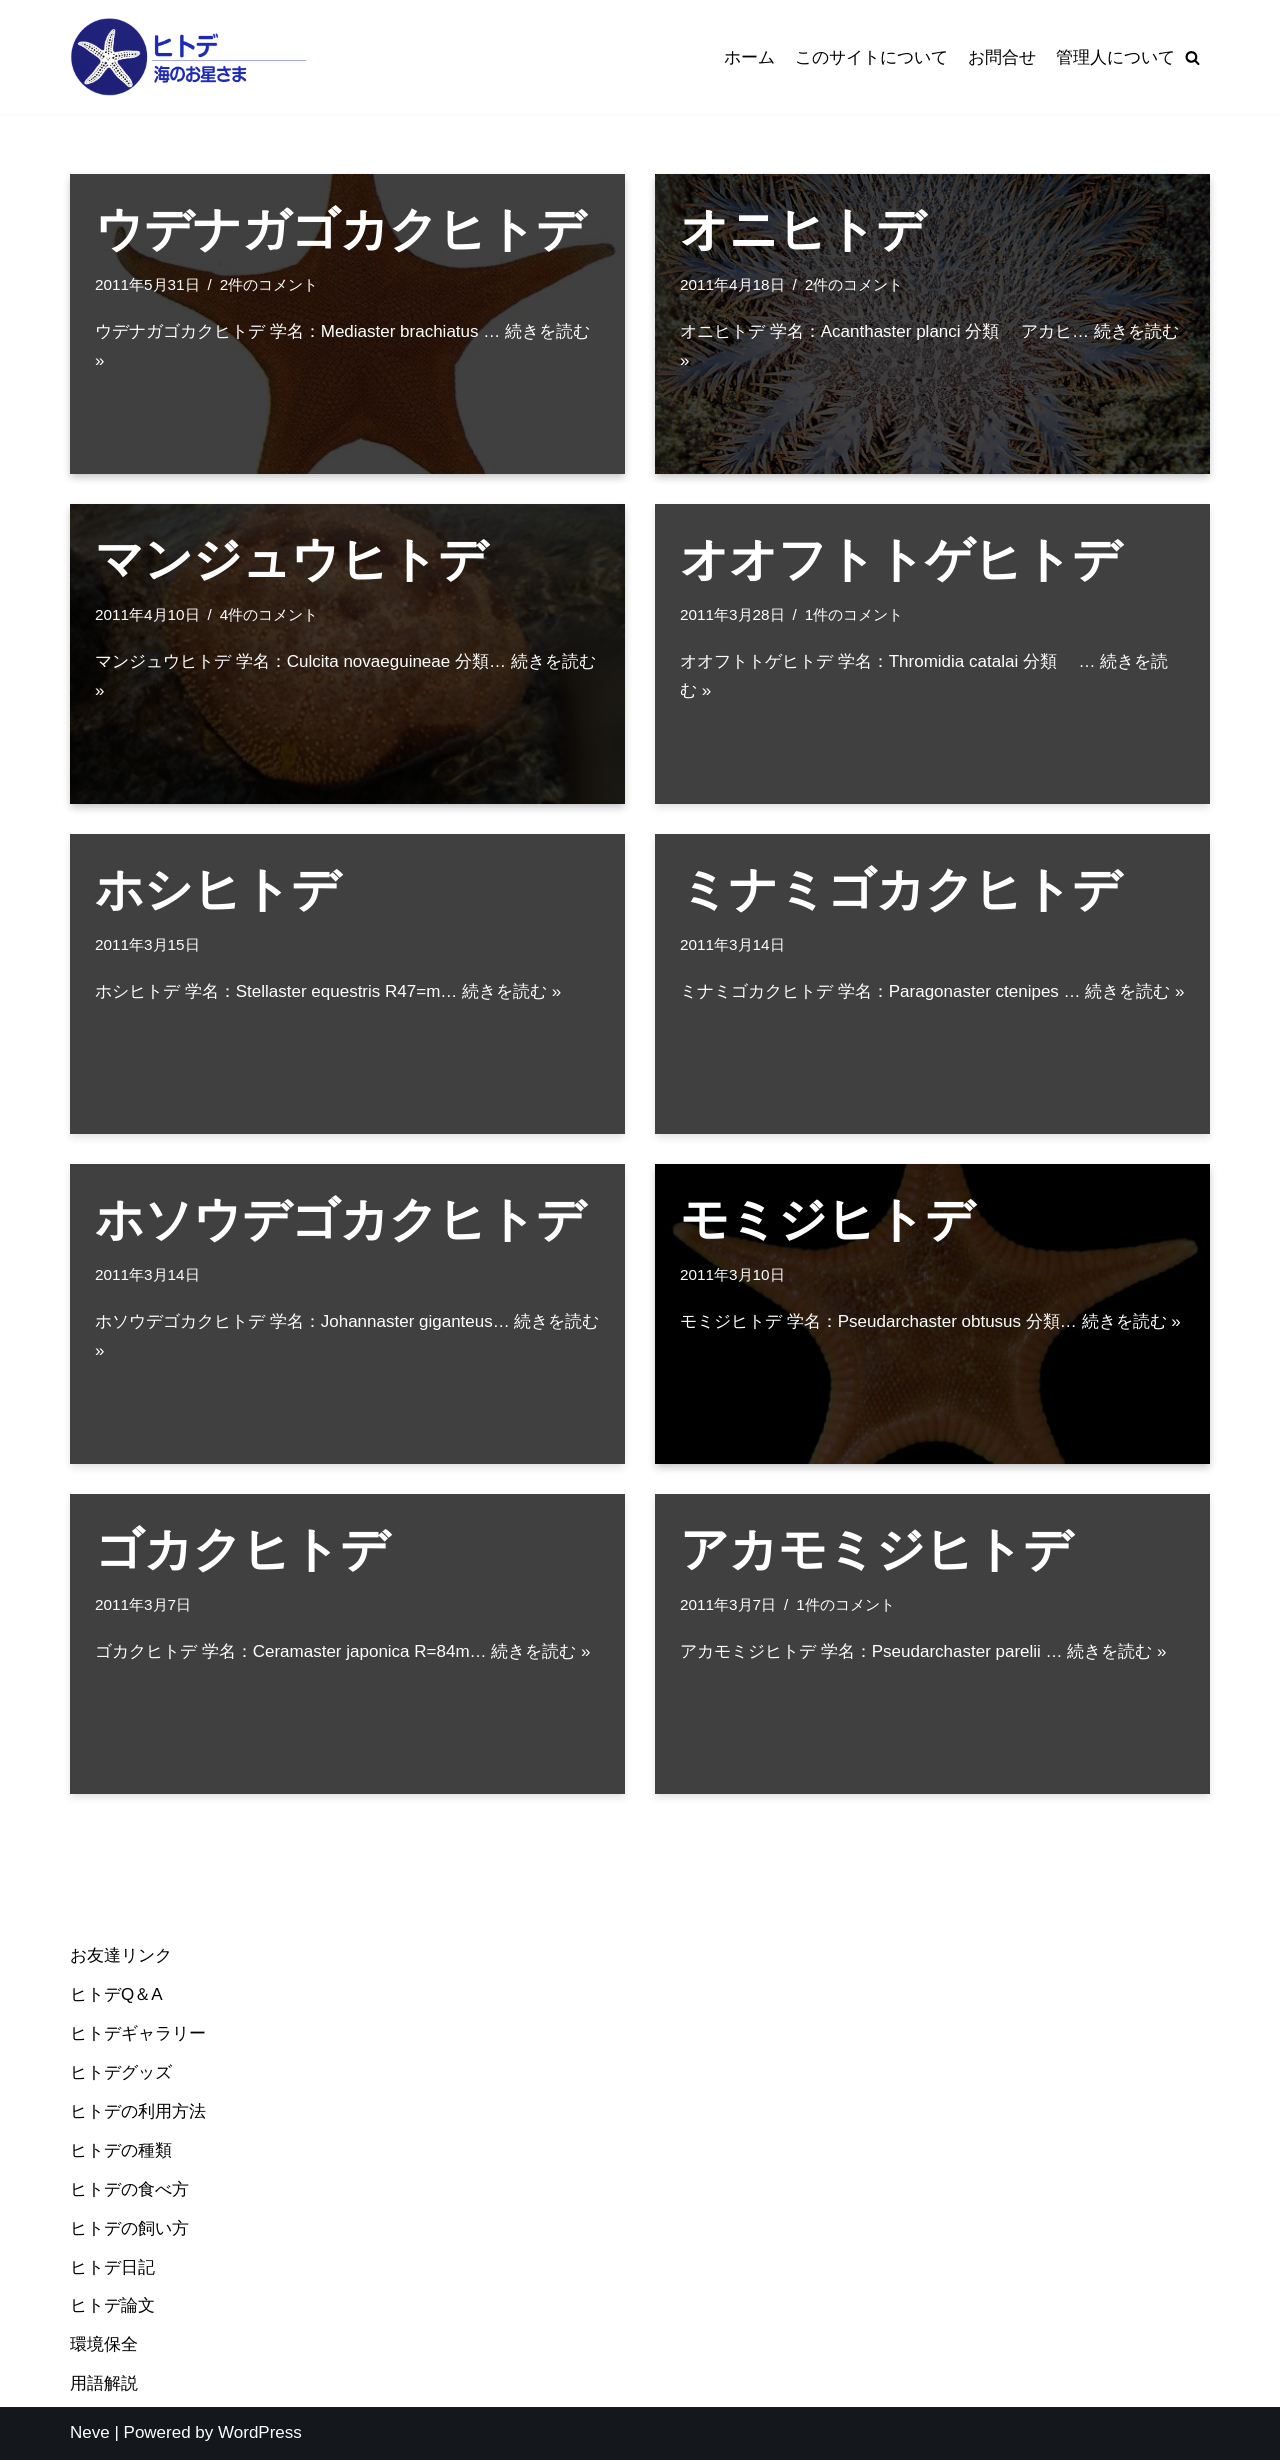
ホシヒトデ (217, 889)
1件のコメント (854, 614)
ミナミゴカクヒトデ (900, 889)
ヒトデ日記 (112, 2267)
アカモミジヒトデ (876, 1549)
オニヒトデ (802, 229)
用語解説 (104, 2383)
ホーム (749, 57)
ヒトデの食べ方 (129, 2189)
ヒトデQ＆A (116, 1994)
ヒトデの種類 (121, 2150)
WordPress (260, 2432)
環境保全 (104, 2344)
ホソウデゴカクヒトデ (340, 1219)
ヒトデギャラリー (138, 2033)
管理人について (1115, 57)
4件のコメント (269, 614)
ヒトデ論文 (112, 2305)
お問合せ (1002, 57)
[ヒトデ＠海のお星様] (190, 57)
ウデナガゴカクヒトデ (340, 229)
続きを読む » (511, 991)
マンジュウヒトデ (291, 559)
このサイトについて (871, 57)
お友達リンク (121, 1955)
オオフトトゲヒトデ (900, 559)
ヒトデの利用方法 (138, 2111)
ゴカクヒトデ (242, 1549)
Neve (90, 2432)
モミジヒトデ (827, 1219)
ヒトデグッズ (121, 2072)
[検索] (1192, 57)
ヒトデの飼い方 (129, 2228)
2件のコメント (269, 284)
